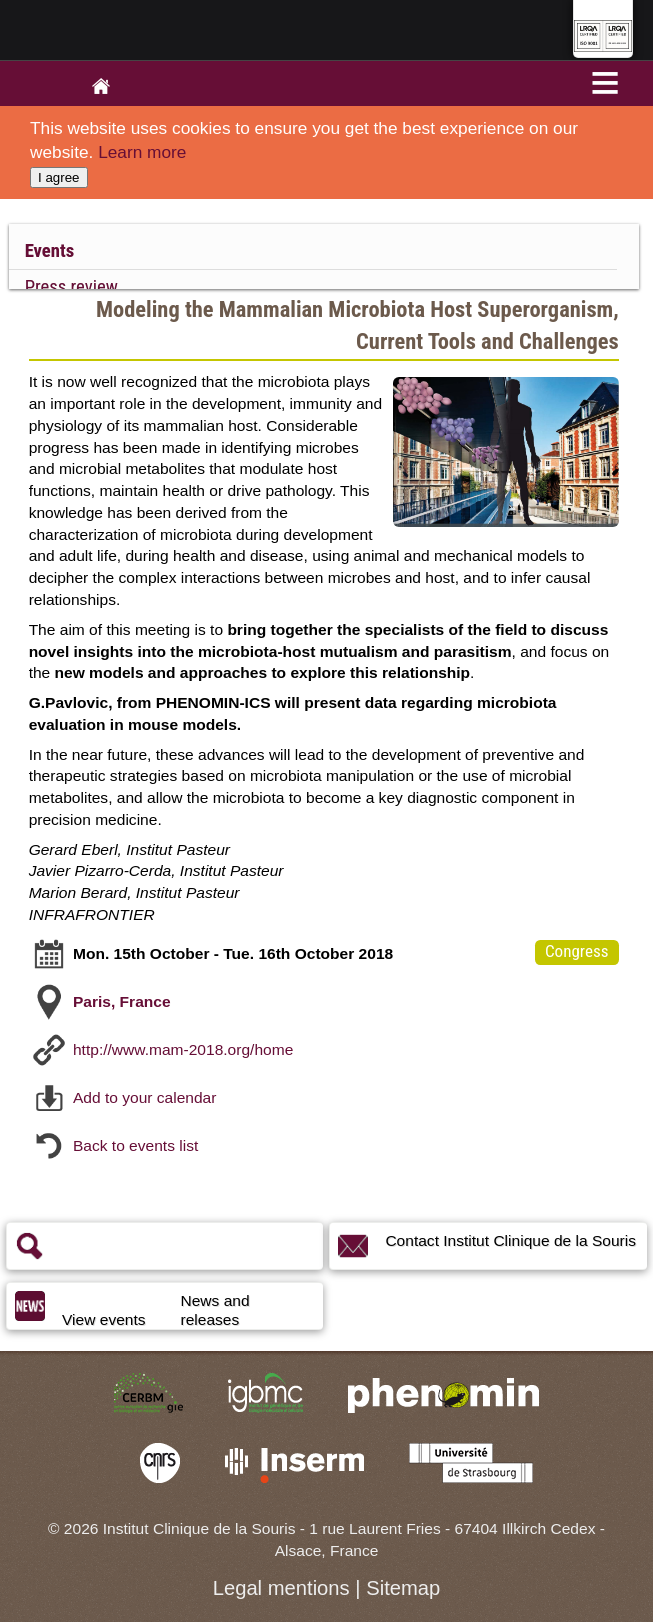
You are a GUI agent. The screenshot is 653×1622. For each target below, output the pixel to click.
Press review (71, 287)
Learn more (142, 152)
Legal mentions (281, 1588)
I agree (59, 177)
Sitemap (403, 1588)
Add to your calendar (144, 1096)
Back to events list (135, 1144)
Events (49, 251)
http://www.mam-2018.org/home (183, 1048)
